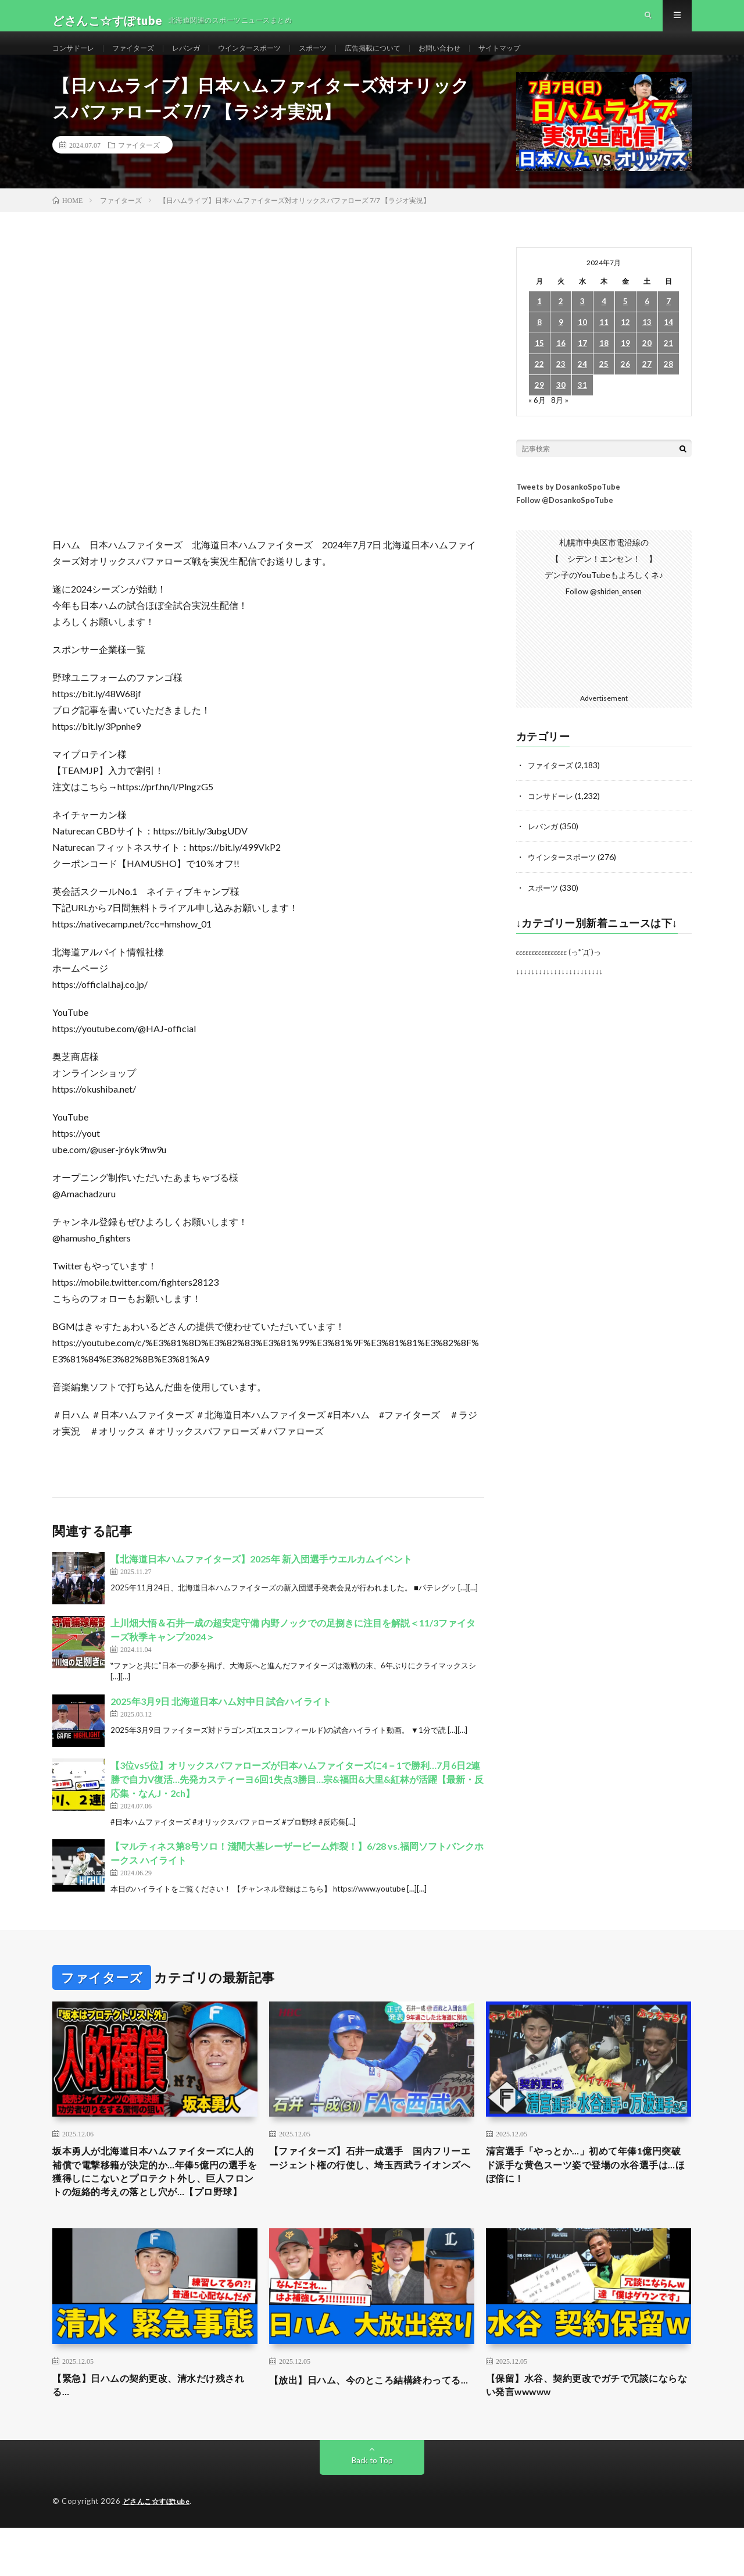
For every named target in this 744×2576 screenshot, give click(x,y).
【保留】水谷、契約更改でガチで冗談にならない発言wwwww (588, 2432)
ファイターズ (143, 58)
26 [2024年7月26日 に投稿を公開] (625, 385)
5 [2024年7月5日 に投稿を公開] (625, 322)
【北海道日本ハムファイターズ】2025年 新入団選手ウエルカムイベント (261, 1579)
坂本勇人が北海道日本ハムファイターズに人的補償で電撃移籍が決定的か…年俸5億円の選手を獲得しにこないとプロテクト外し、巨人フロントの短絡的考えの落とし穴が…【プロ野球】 (154, 2204)
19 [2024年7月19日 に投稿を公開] (625, 364)
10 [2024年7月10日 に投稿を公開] (582, 343)
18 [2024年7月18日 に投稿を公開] (604, 364)
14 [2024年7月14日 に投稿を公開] (668, 343)
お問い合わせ (486, 58)
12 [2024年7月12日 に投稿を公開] (625, 343)
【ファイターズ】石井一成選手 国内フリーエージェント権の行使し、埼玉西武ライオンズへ (371, 2189)
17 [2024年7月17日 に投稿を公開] (582, 364)
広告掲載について (410, 58)
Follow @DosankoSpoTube (564, 521)
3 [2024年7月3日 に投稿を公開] (582, 322)
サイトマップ (552, 58)
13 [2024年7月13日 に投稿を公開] (647, 343)
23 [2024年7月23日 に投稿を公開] (561, 385)
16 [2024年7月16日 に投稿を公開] (561, 364)
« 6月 (537, 421)
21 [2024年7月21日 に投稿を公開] (668, 364)
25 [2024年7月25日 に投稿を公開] (604, 385)
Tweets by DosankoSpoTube (568, 507)
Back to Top (372, 2509)
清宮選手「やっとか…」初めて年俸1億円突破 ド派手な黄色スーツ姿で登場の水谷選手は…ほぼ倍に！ (588, 2189)
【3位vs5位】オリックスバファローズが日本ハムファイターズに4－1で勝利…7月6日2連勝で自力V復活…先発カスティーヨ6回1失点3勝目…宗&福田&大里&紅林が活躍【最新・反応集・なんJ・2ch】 (297, 1800)
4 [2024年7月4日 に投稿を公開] (604, 322)
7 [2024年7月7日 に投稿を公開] (668, 322)
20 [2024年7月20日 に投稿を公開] (647, 364)
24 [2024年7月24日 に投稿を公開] (582, 385)
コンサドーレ (76, 58)
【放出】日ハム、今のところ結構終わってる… (371, 2432)
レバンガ (202, 58)
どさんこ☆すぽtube (159, 2549)
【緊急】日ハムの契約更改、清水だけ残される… (154, 2432)
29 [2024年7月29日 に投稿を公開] (539, 406)
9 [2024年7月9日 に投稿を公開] (561, 343)
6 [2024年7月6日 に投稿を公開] (647, 322)
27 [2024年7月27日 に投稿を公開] (647, 385)
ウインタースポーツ (273, 58)
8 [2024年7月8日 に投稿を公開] (539, 343)
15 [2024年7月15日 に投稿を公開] (539, 364)
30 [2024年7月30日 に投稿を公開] (561, 406)
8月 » (561, 421)
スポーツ (344, 58)
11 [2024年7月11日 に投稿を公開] (604, 343)
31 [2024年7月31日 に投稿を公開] (582, 406)
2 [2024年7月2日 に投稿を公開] (561, 322)
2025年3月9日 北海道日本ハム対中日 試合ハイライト (220, 1722)
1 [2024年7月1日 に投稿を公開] (539, 322)
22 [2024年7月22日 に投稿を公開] (539, 385)
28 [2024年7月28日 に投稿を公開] (668, 385)
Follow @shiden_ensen (604, 612)
